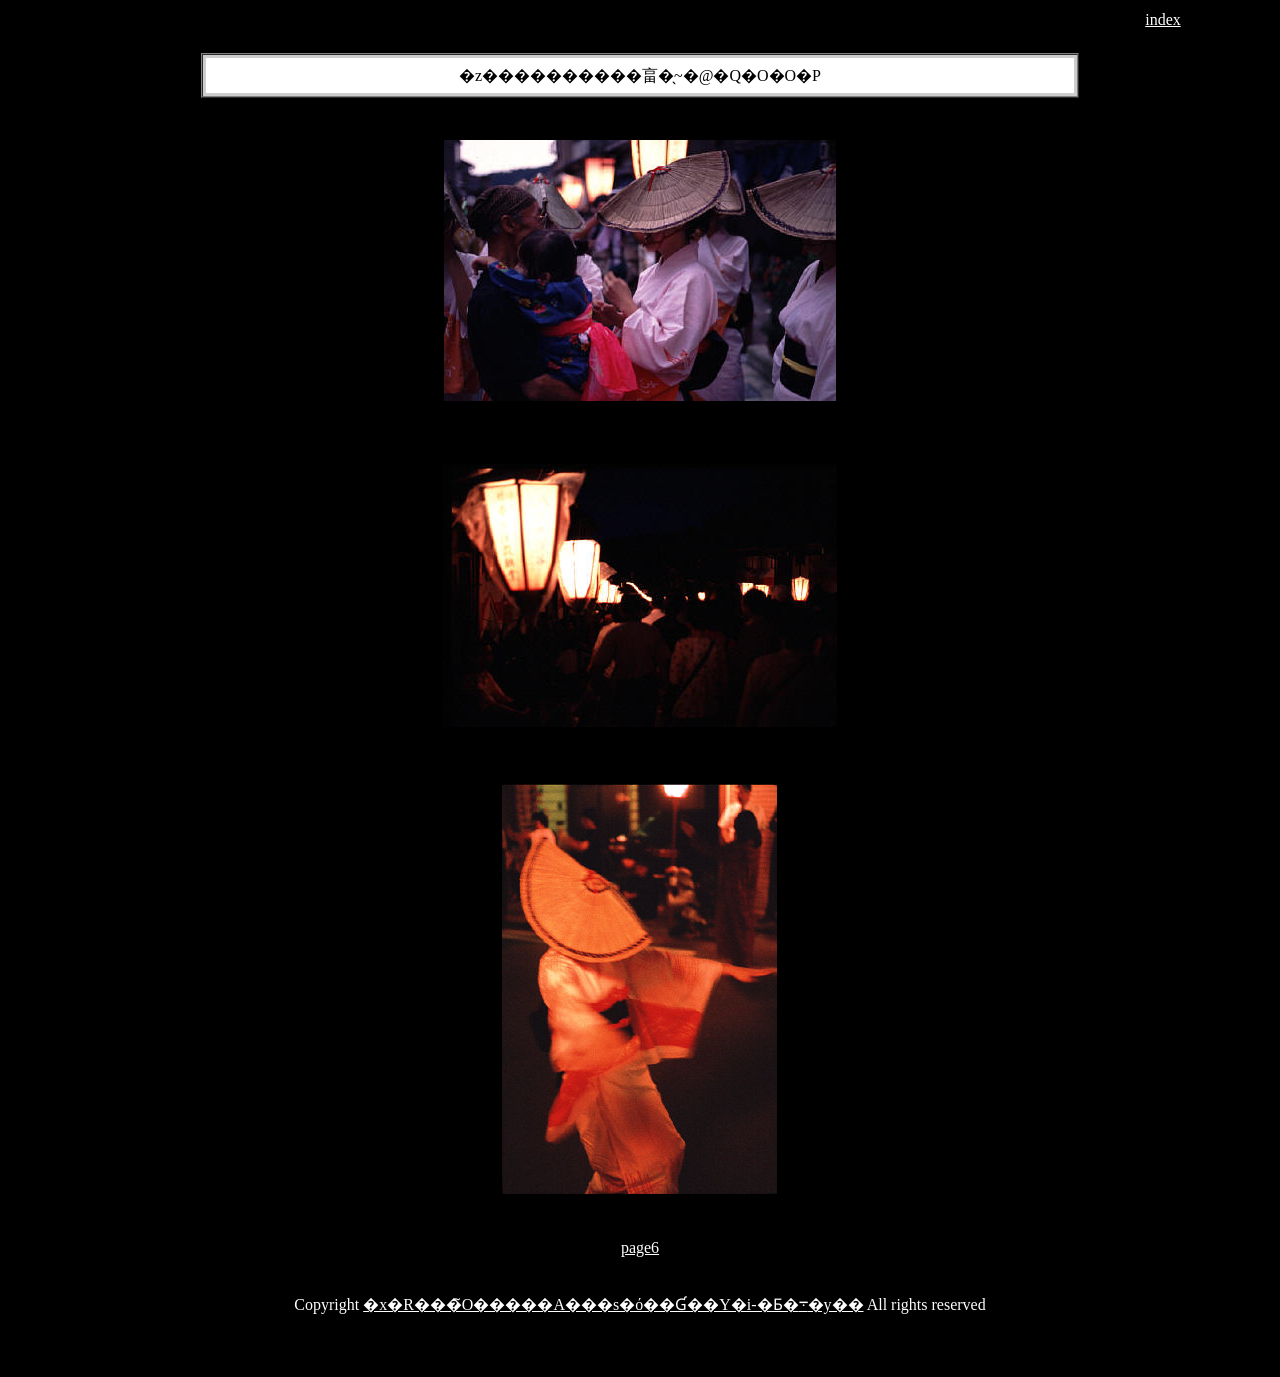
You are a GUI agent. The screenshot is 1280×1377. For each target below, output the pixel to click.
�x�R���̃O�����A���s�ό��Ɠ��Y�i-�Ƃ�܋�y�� (613, 1304)
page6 (640, 1247)
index (1163, 19)
